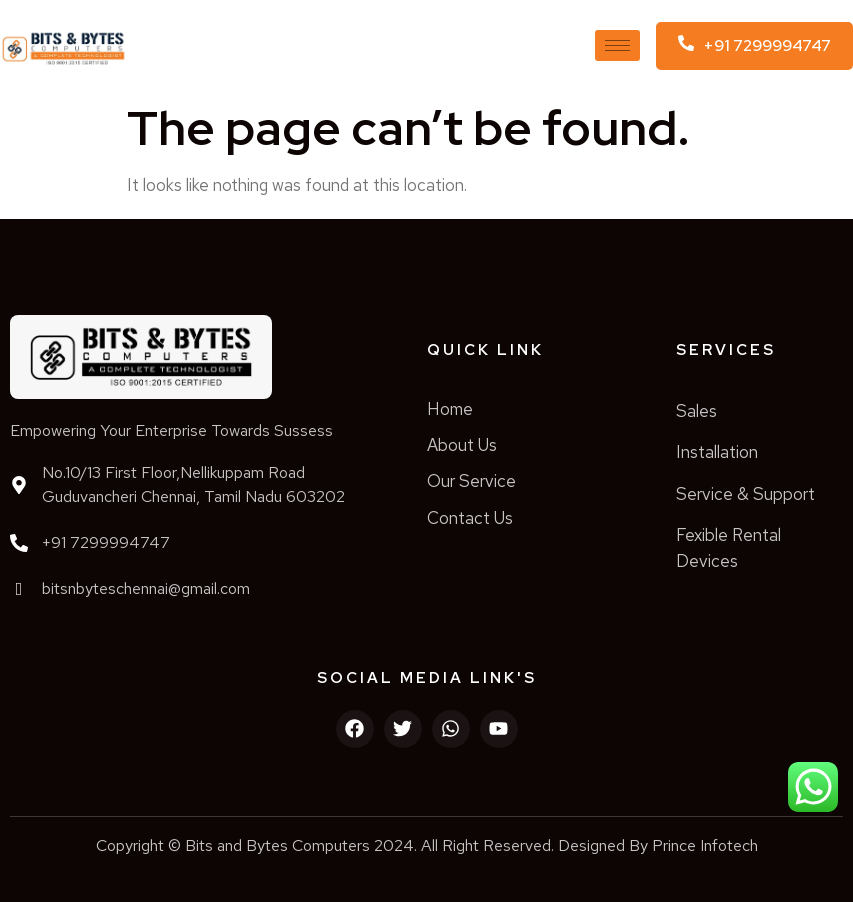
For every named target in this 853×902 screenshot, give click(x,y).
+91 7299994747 (106, 542)
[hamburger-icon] (617, 45)
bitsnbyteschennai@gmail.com (146, 588)
